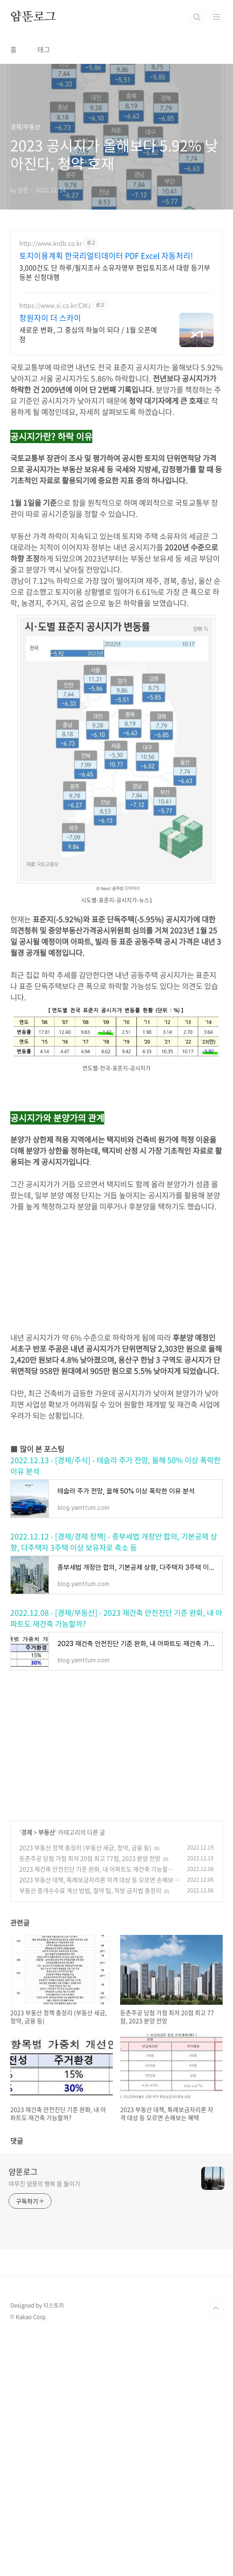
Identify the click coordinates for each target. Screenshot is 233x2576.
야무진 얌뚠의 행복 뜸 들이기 (44, 2183)
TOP (216, 2308)
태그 (43, 49)
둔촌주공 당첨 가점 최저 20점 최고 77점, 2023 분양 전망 (89, 1858)
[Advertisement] (116, 1272)
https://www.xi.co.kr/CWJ (55, 305)
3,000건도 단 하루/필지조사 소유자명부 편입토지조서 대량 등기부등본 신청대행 (114, 272)
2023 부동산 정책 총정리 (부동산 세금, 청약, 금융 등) (85, 1847)
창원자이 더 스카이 (50, 318)
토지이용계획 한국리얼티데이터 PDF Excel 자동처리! (106, 256)
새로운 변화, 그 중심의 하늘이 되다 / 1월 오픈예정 (88, 334)
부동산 (46, 1832)
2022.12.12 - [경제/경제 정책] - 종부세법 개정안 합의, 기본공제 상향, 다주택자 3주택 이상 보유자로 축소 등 (113, 1542)
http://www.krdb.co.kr (50, 243)
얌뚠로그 (33, 17)
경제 (26, 1832)
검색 (197, 17)
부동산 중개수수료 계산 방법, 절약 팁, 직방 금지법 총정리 (90, 1890)
